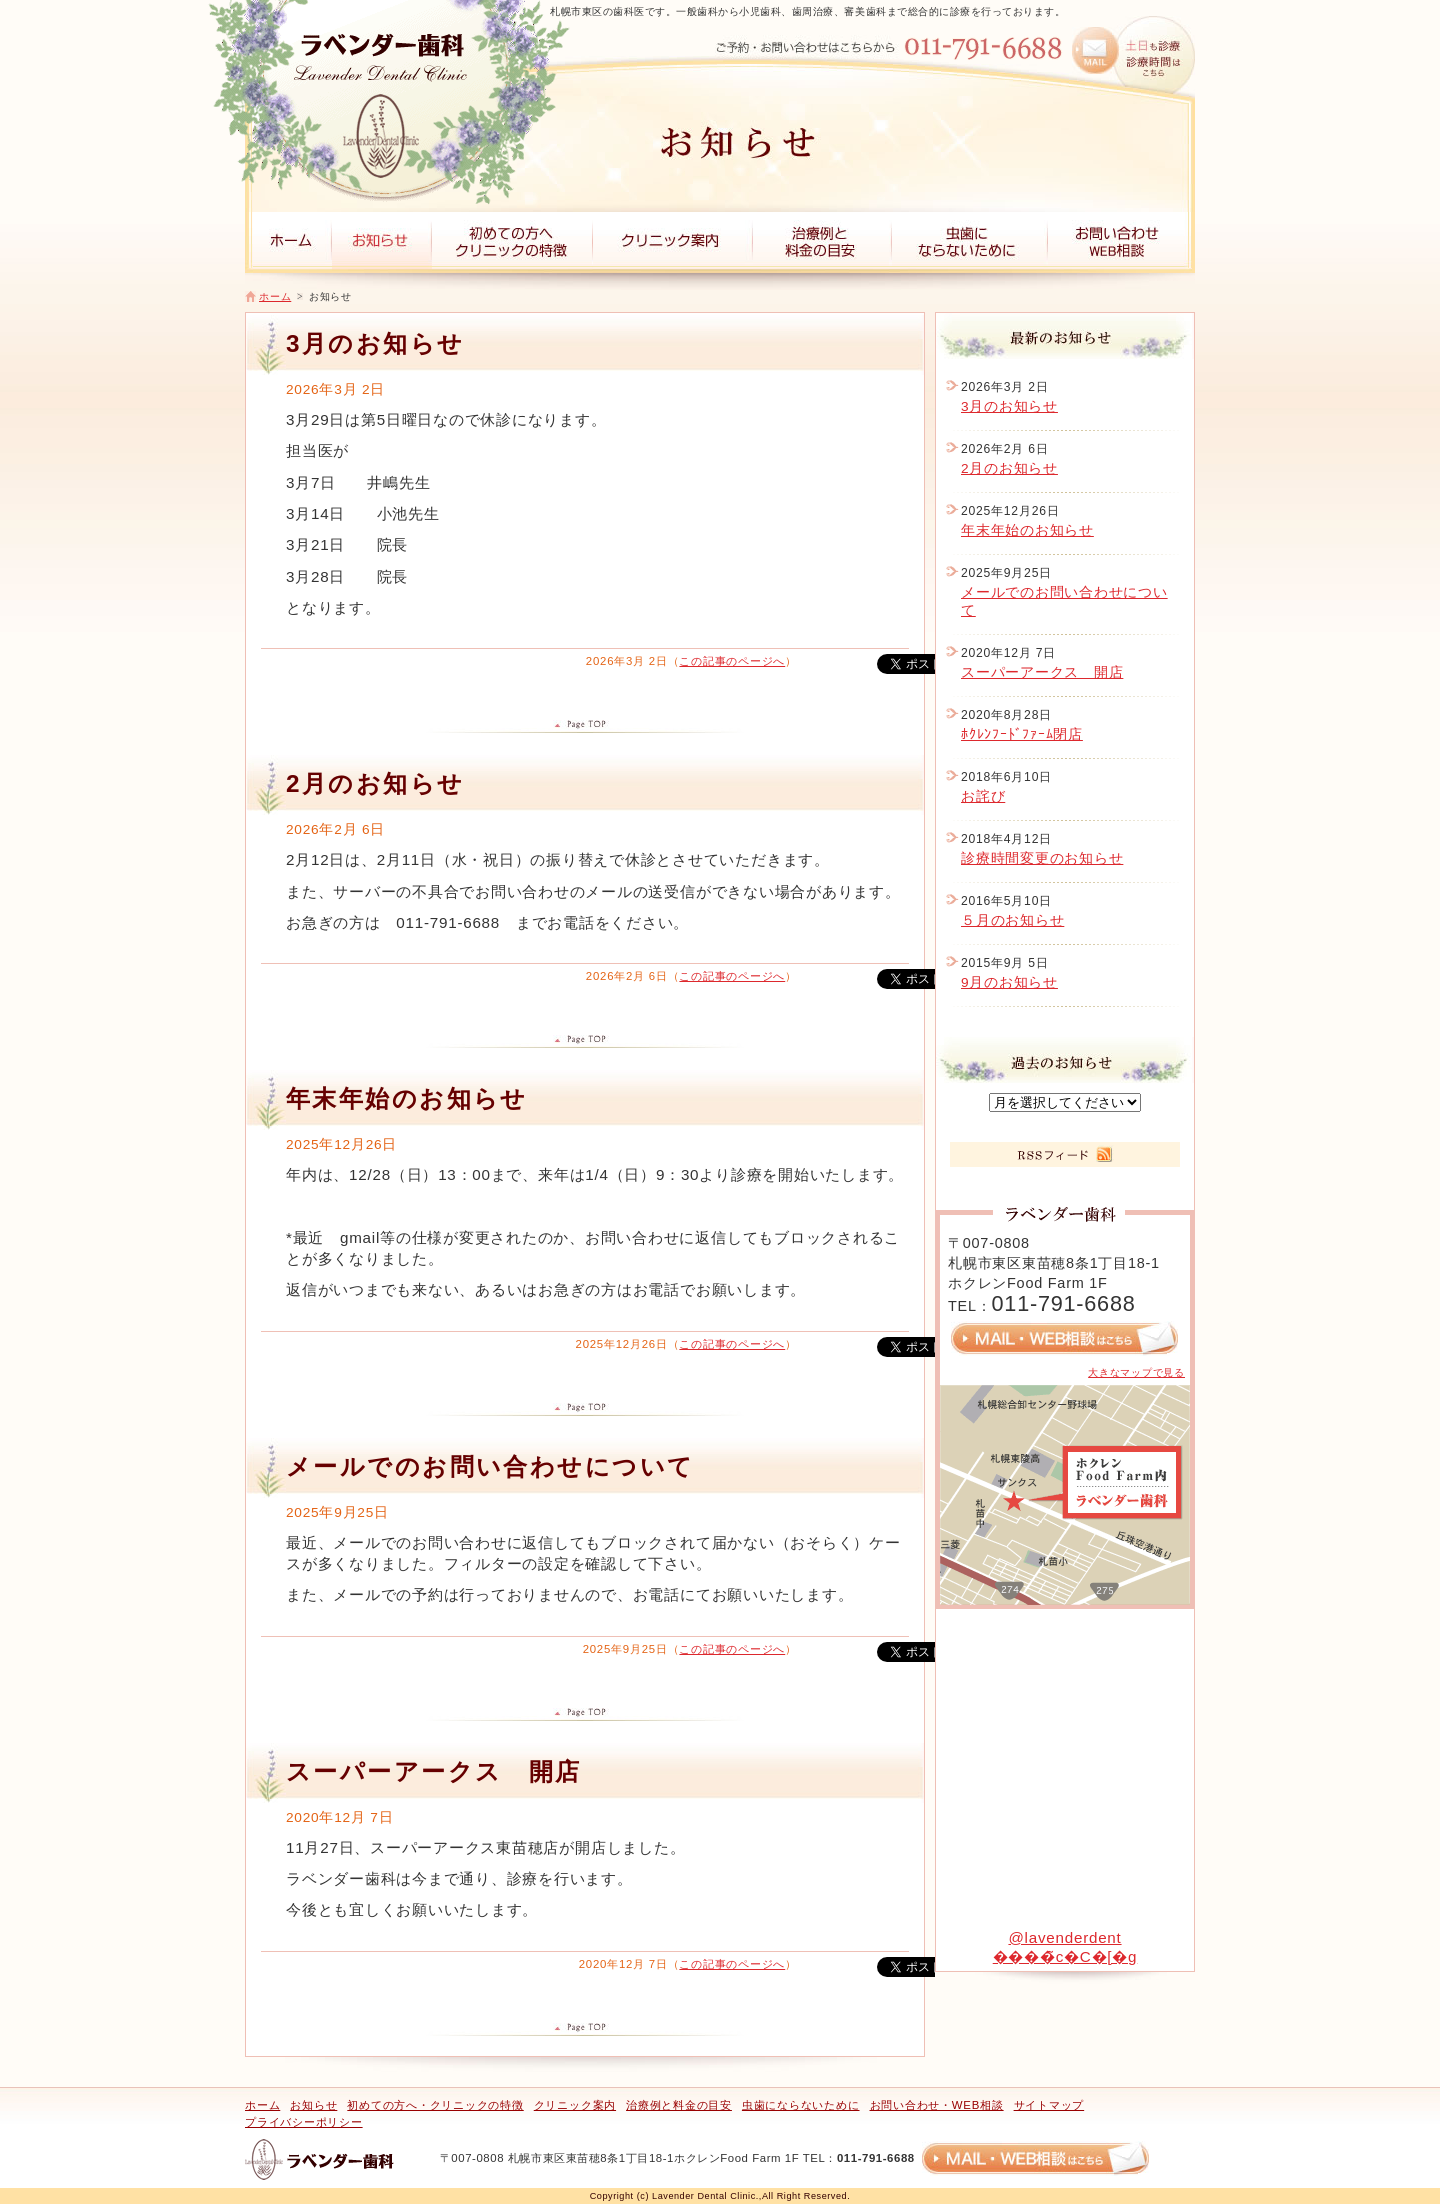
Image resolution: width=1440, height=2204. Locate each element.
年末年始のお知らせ (1027, 530)
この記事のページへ (732, 661)
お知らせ (313, 2105)
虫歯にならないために (801, 2105)
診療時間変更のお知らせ (1042, 858)
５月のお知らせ (1012, 920)
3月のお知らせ (1009, 406)
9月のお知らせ (1009, 982)
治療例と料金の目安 (679, 2105)
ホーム (275, 296)
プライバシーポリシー (304, 2122)
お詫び (983, 796)
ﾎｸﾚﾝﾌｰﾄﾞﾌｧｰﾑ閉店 (1022, 734)
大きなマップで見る (1136, 1372)
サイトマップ (1049, 2105)
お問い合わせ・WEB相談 (937, 2105)
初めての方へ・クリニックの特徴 (435, 2105)
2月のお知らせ (1009, 468)
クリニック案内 (575, 2105)
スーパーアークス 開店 (1042, 672)
